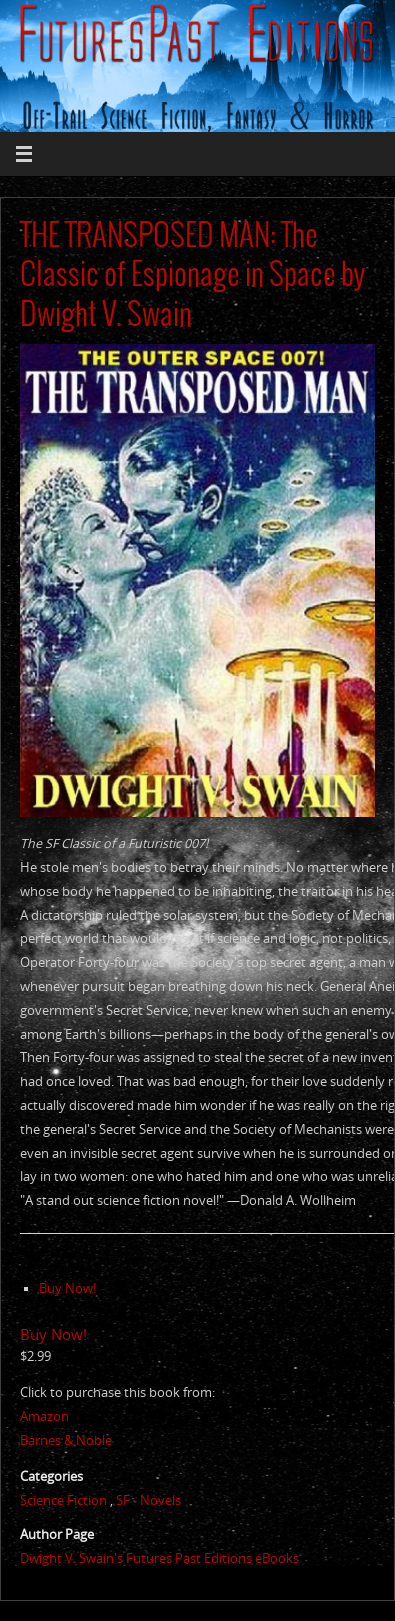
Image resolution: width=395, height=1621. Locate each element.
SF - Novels (148, 1500)
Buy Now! (67, 1288)
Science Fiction (63, 1500)
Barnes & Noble (66, 1440)
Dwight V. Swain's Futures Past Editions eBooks (159, 1558)
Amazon (44, 1416)
